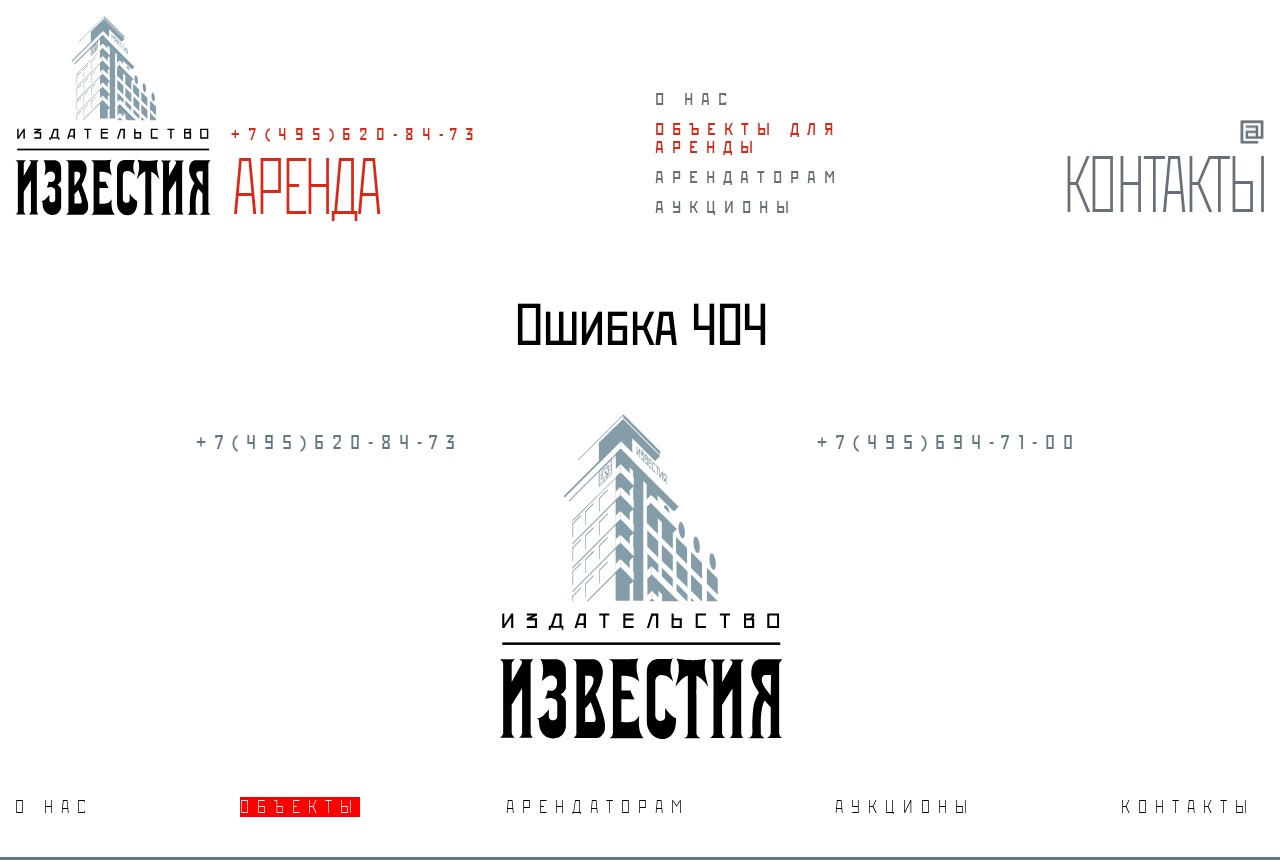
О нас (695, 99)
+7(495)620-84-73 (356, 134)
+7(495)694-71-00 (949, 442)
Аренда (305, 185)
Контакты (1163, 183)
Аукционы (726, 207)
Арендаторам (749, 177)
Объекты (300, 807)
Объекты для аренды (748, 138)
